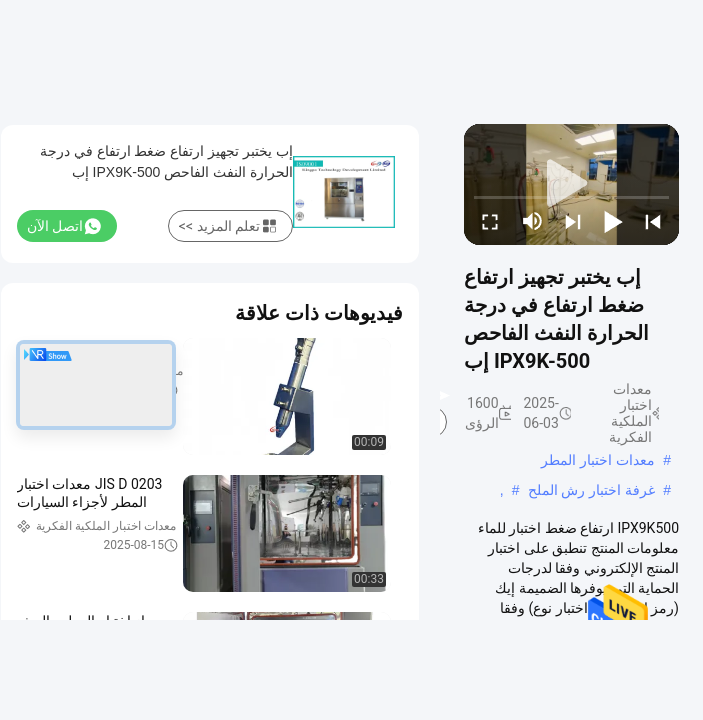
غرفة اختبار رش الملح (592, 490)
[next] (573, 221)
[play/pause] (613, 221)
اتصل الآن (64, 226)
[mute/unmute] (533, 221)
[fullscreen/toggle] (490, 221)
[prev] (653, 221)
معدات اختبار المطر (598, 460)
